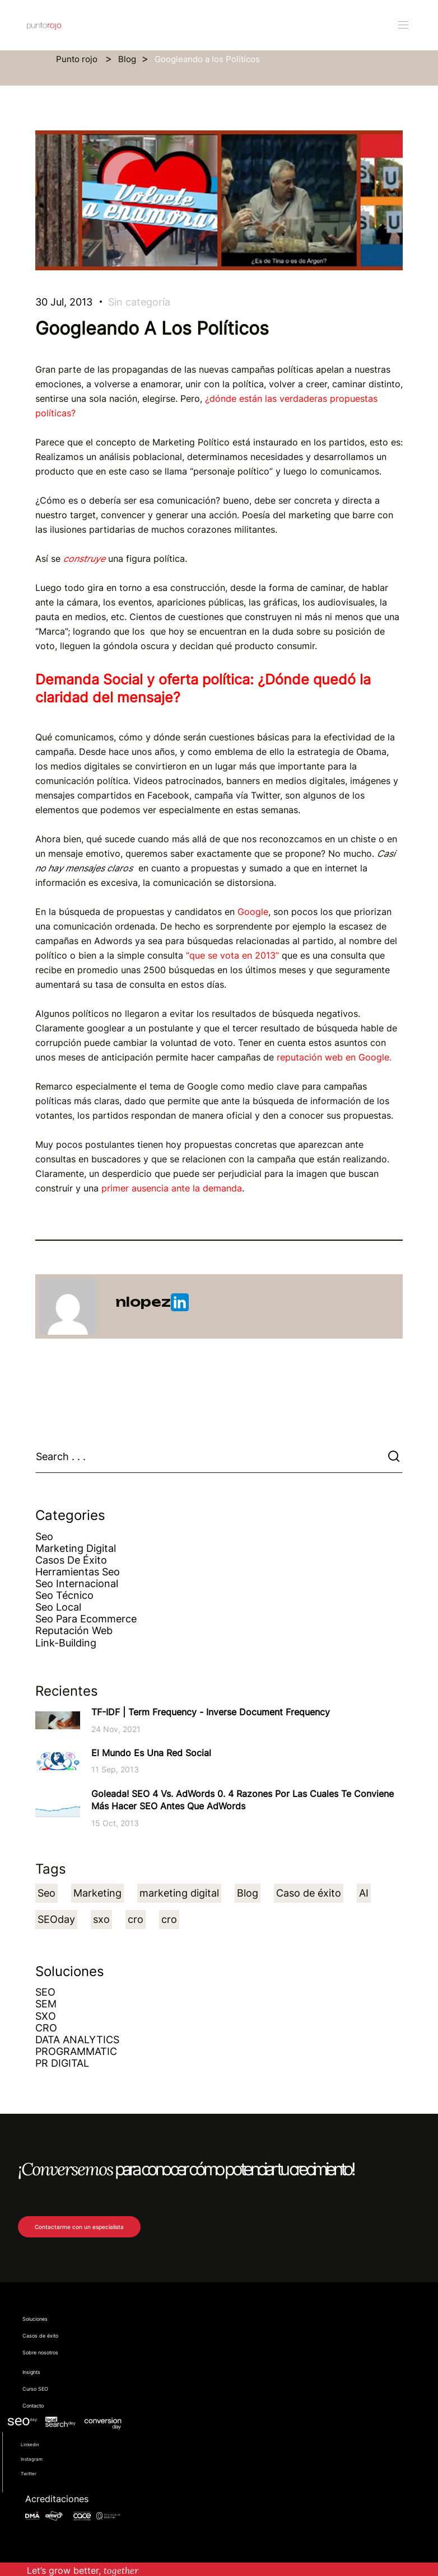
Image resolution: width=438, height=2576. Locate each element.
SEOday (56, 1919)
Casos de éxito (71, 1560)
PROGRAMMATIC (76, 2051)
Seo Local (58, 1607)
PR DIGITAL (62, 2063)
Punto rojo (78, 59)
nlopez (152, 1302)
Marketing (97, 1893)
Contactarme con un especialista (79, 2226)
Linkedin (30, 2444)
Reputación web (74, 1630)
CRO (46, 2028)
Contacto (33, 2406)
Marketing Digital (75, 1548)
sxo (101, 1919)
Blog (127, 59)
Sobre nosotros (40, 2353)
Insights (31, 2372)
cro (135, 1919)
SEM (46, 2004)
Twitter (28, 2473)
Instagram (32, 2459)
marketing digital (179, 1893)
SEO (45, 1992)
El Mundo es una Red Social (151, 1752)
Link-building (65, 1643)
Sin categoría (139, 302)
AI (364, 1893)
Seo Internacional (76, 1583)
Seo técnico (64, 1595)
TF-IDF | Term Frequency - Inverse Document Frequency (210, 1712)
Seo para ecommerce (86, 1619)
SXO (45, 2016)
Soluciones (35, 2319)
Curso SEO (35, 2389)
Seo (44, 1536)
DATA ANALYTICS (77, 2039)
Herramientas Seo (77, 1572)
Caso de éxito (308, 1893)
